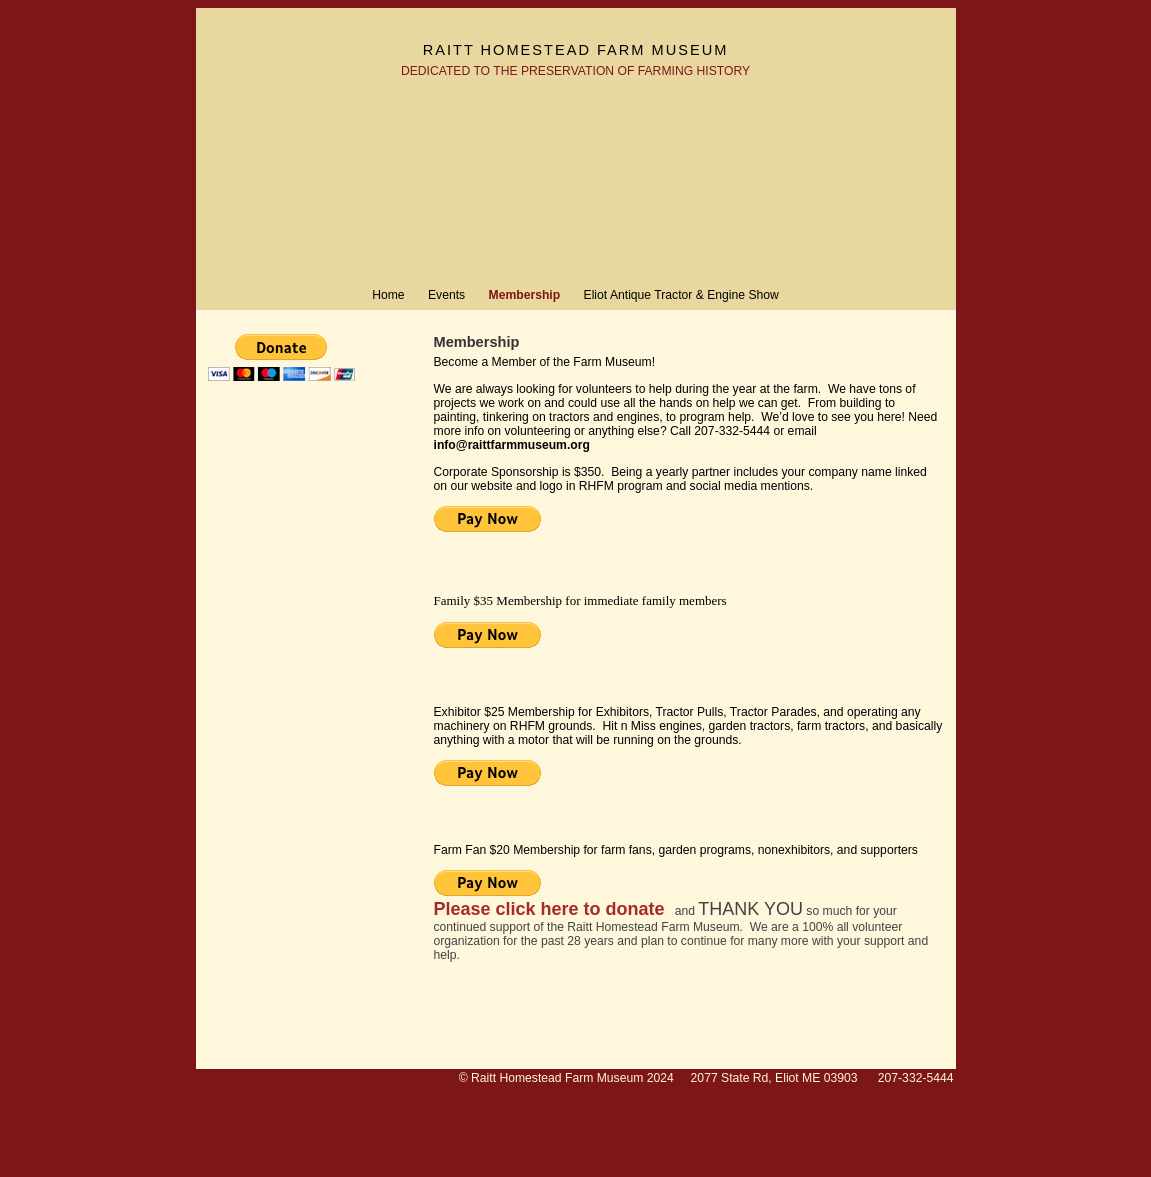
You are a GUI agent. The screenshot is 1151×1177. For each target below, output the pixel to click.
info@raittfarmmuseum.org (512, 445)
